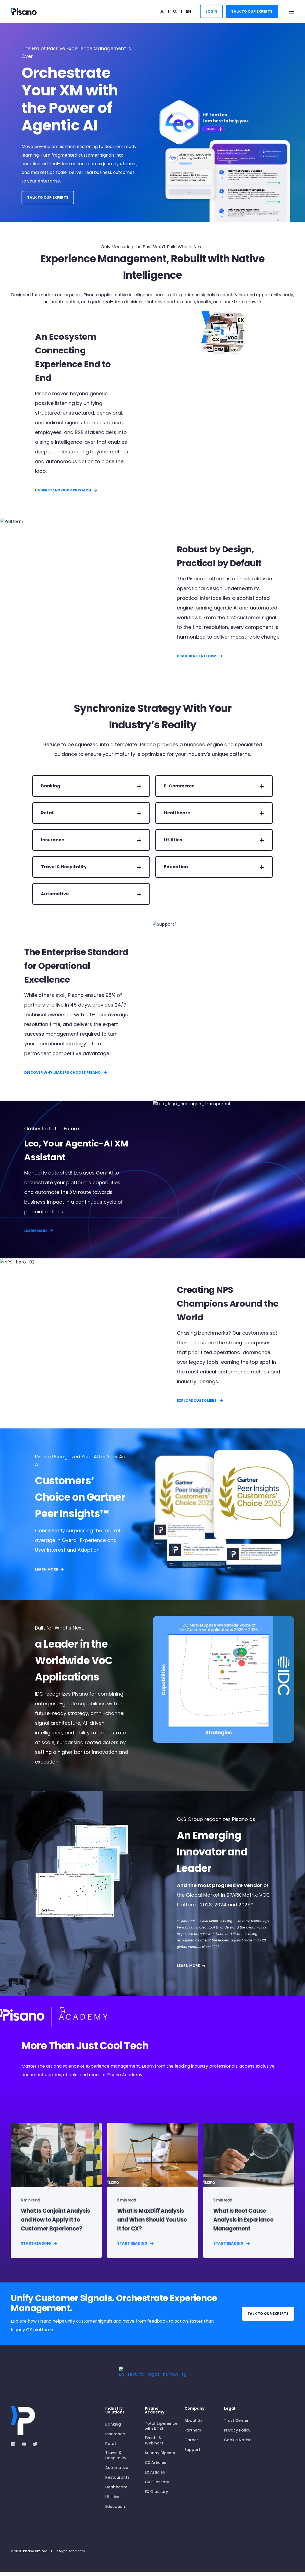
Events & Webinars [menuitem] (154, 2444)
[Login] (162, 11)
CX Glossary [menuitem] (157, 2485)
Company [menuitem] (194, 2412)
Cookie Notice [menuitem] (237, 2443)
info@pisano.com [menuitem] (70, 2555)
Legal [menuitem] (229, 2412)
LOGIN (211, 11)
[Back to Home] (24, 11)
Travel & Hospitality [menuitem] (115, 2459)
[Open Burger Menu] (291, 11)
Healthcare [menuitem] (116, 2491)
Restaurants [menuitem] (117, 2481)
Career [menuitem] (191, 2443)
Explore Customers (200, 1400)
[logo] (31, 2413)
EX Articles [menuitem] (155, 2476)
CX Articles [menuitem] (155, 2466)
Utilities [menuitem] (112, 2500)
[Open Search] (175, 11)
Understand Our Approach (66, 490)
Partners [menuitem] (192, 2434)
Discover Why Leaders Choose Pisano (65, 1072)
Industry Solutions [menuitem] (115, 2414)
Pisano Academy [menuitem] (154, 2414)
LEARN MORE (38, 1230)
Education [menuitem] (115, 2510)
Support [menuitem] (192, 2453)
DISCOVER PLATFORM (200, 656)
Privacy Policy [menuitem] (237, 2434)
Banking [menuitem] (113, 2428)
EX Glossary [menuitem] (156, 2495)
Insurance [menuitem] (115, 2437)
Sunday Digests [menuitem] (160, 2456)
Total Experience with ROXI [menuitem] (161, 2430)
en (188, 11)
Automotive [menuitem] (116, 2471)
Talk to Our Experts (251, 11)
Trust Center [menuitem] (236, 2424)
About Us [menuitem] (193, 2424)
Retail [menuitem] (110, 2447)
